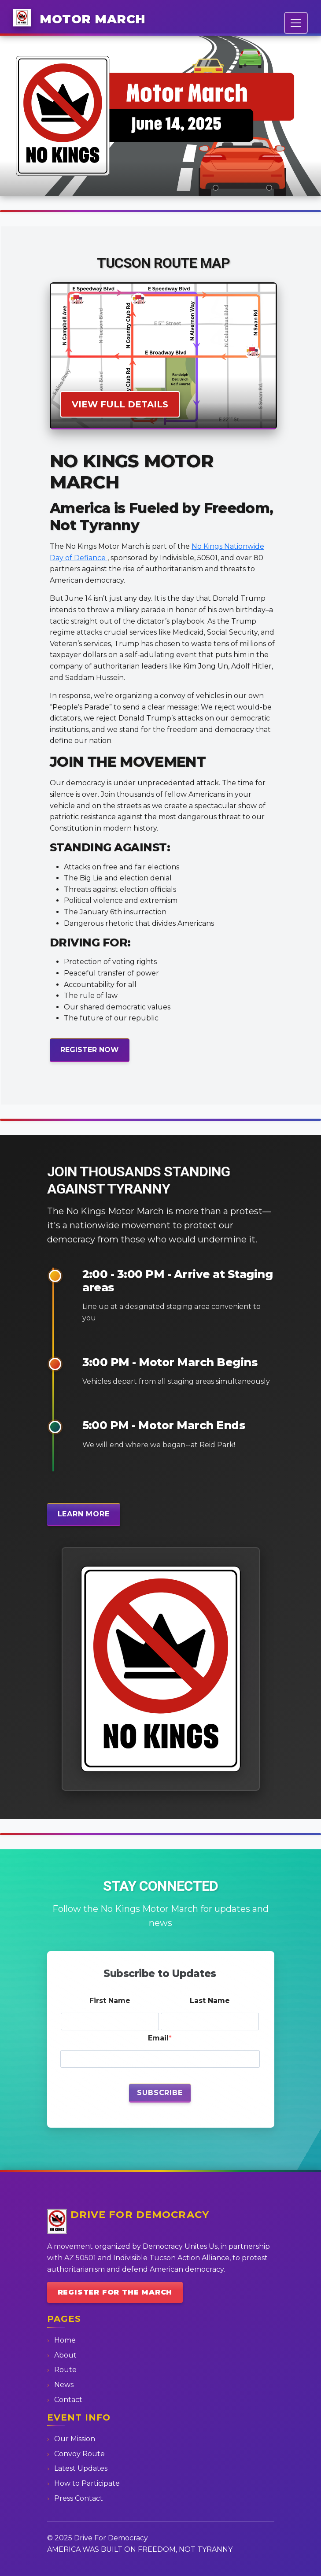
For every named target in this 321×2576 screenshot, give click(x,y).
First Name (109, 2000)
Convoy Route (79, 2454)
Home (65, 2340)
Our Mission (74, 2439)
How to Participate (87, 2483)
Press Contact (78, 2498)
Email (158, 2038)
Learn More (84, 1514)
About (65, 2355)
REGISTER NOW (89, 1050)
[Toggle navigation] (296, 23)
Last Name (210, 2000)
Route (65, 2369)
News (64, 2384)
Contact (68, 2399)
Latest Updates (80, 2468)
